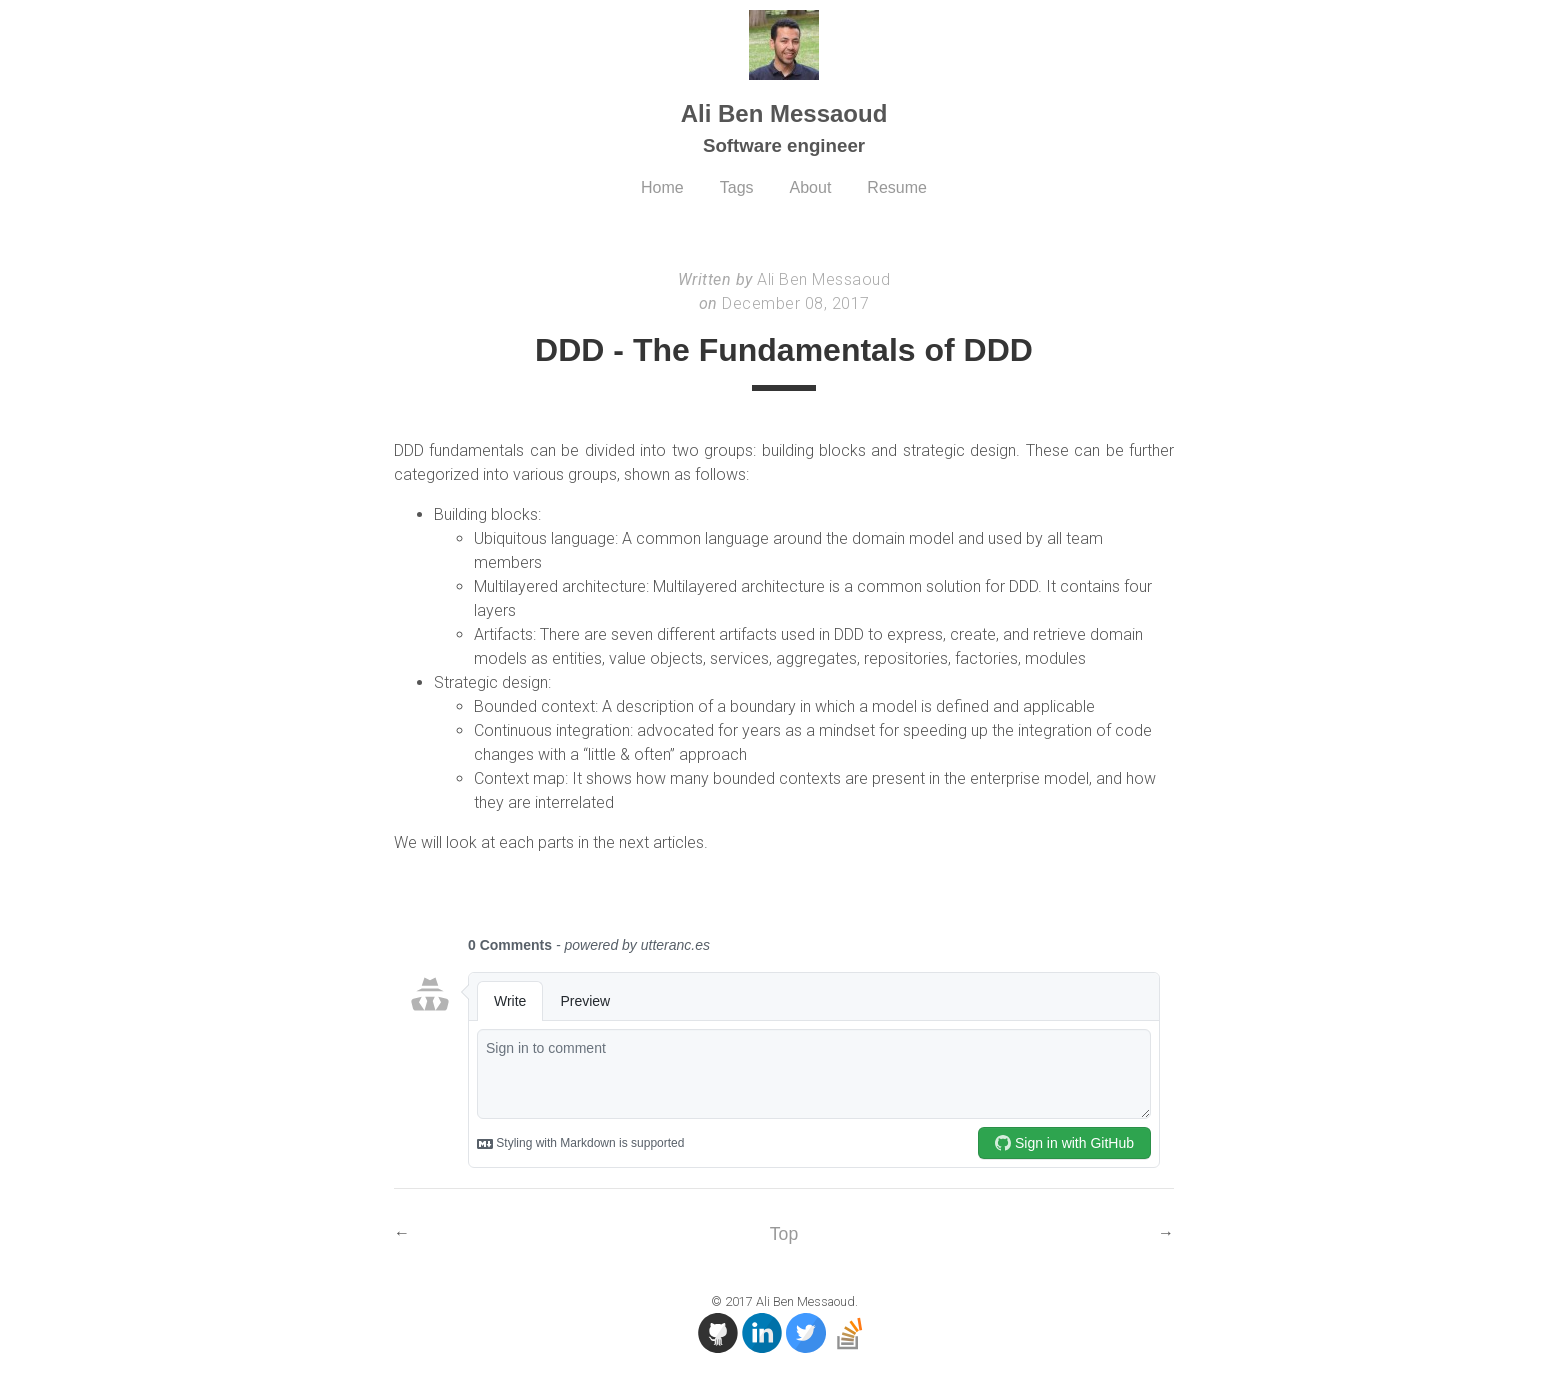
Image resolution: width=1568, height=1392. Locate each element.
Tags (737, 187)
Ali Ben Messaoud (784, 113)
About (811, 187)
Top (784, 1234)
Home (662, 187)
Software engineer (784, 145)
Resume (897, 187)
